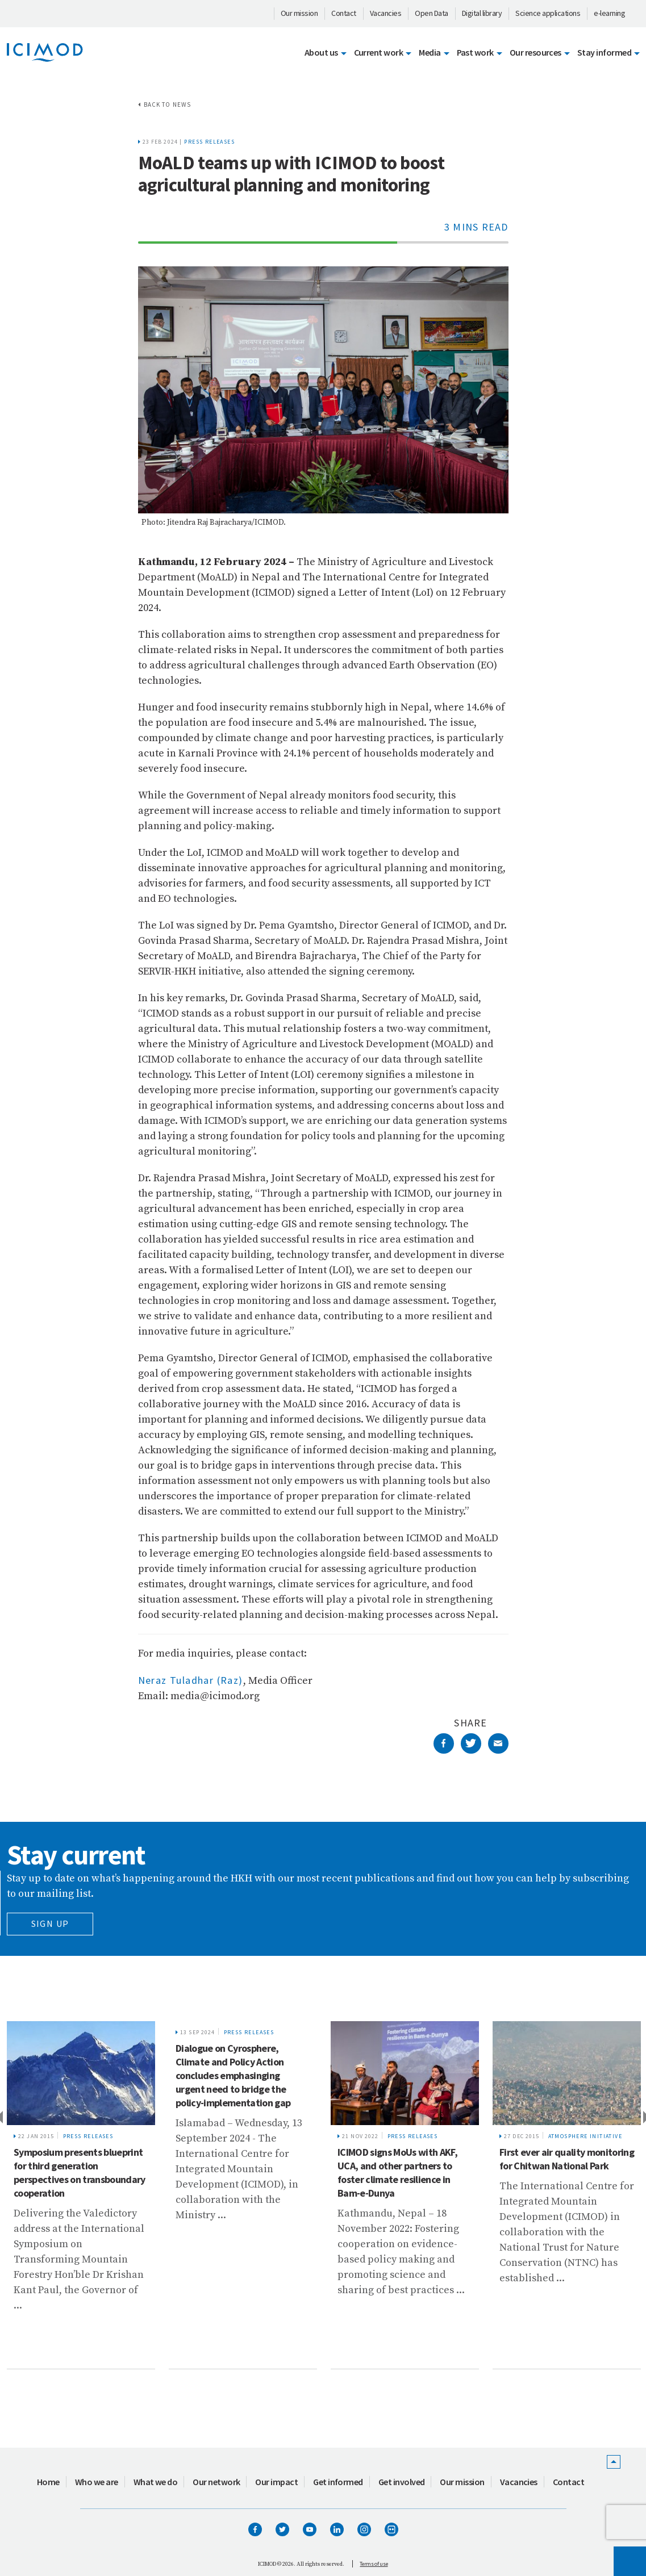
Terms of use (373, 2563)
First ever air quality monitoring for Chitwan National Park (566, 2159)
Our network (216, 2481)
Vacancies (386, 13)
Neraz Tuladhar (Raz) (190, 1680)
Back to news (167, 104)
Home (48, 2481)
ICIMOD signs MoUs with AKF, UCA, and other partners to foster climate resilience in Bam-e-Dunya (397, 2172)
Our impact (276, 2481)
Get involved (401, 2481)
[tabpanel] (81, 2195)
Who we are (96, 2481)
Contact (343, 13)
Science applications (547, 13)
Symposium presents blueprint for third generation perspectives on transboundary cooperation (79, 2172)
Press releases (209, 141)
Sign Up (50, 1923)
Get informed (338, 2481)
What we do (156, 2481)
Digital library (482, 13)
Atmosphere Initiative (585, 2136)
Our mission (299, 13)
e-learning (609, 13)
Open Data (431, 13)
